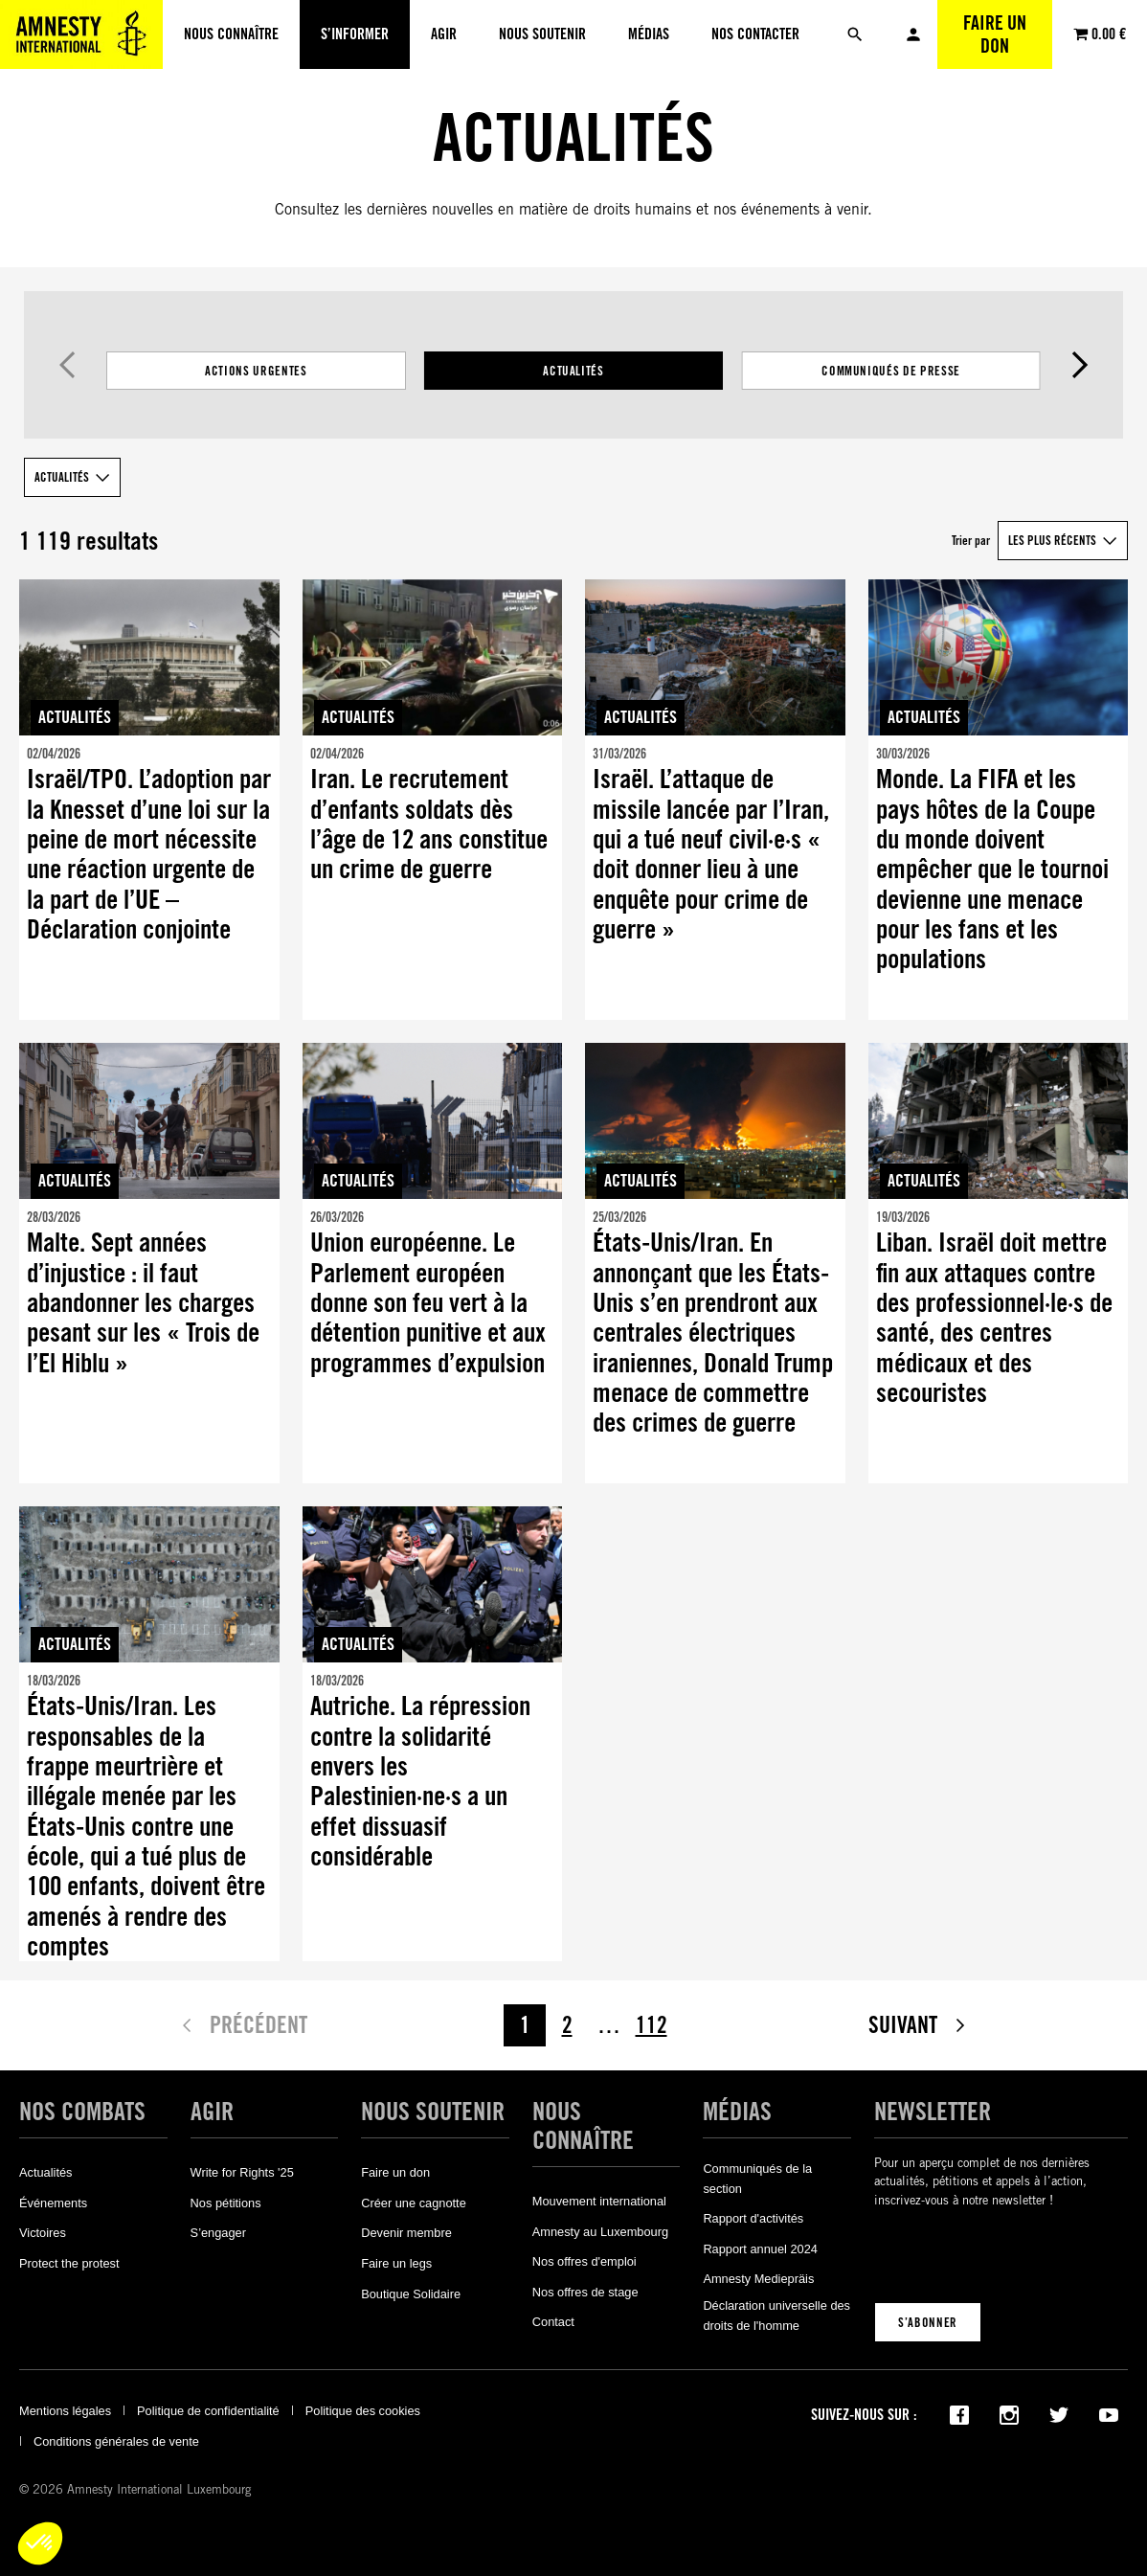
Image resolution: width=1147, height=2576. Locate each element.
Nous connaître (583, 2126)
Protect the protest (69, 2263)
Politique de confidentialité (208, 2411)
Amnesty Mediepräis (758, 2278)
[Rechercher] (855, 34)
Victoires (42, 2233)
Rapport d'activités (753, 2218)
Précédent (67, 365)
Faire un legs (396, 2263)
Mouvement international (599, 2201)
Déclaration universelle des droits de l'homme (776, 2315)
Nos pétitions (226, 2203)
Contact (553, 2322)
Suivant (1079, 365)
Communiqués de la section (757, 2178)
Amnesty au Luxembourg (600, 2232)
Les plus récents (1052, 540)
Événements (53, 2203)
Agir (212, 2111)
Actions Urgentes (255, 370)
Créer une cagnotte (413, 2203)
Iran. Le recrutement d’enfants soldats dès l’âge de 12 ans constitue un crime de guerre (429, 824)
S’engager (218, 2233)
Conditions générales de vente (116, 2441)
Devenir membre (406, 2233)
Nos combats (82, 2111)
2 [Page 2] (567, 2025)
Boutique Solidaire (411, 2294)
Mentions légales (65, 2411)
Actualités (573, 370)
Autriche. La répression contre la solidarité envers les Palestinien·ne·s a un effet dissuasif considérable (420, 1781)
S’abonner (927, 2322)
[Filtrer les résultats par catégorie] (573, 371)
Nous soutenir (433, 2111)
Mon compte (913, 34)
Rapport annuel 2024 (760, 2249)
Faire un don (994, 34)
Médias (737, 2111)
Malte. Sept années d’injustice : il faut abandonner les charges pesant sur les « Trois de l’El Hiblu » (143, 1303)
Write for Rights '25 (242, 2172)
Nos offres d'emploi (584, 2261)
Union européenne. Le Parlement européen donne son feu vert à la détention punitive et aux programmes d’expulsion (428, 1303)
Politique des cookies (362, 2411)
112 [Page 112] (651, 2025)
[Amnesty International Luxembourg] (81, 34)
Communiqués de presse (890, 370)
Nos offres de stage (585, 2292)
